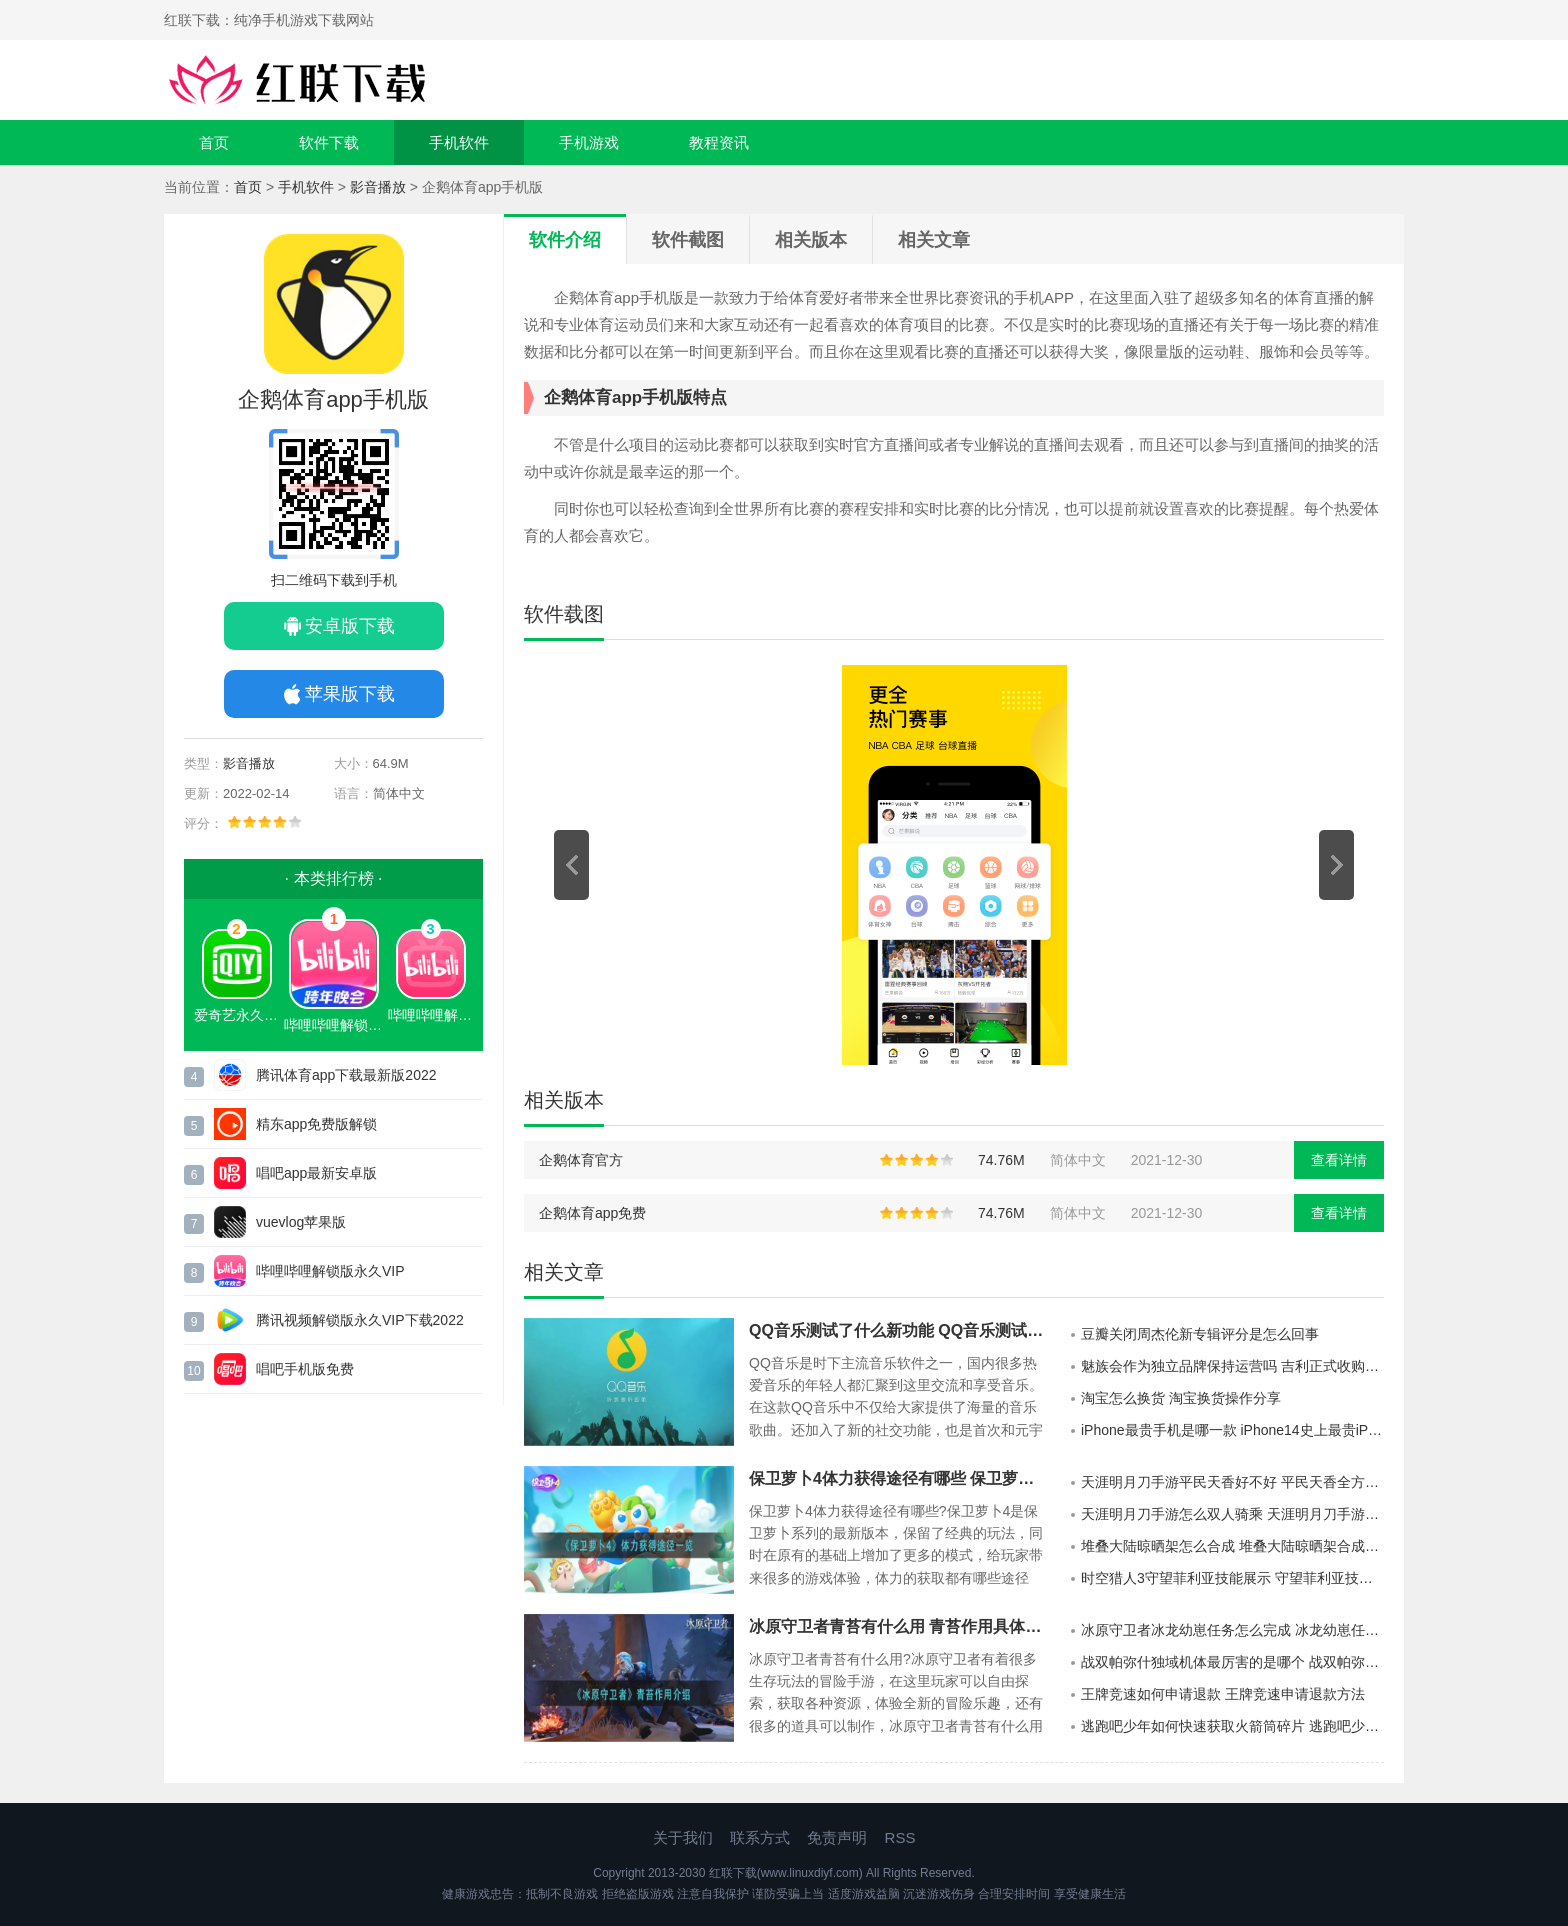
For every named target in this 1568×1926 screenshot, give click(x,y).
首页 (214, 142)
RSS (900, 1837)
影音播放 (378, 187)
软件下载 (329, 142)
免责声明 (837, 1837)
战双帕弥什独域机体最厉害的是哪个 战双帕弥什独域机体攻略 (1232, 1662)
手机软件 (459, 142)
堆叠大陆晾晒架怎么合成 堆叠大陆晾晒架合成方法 (1232, 1546)
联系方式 (760, 1837)
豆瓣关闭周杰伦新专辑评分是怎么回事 (1200, 1334)
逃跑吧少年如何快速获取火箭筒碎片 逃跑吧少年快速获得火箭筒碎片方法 (1232, 1726)
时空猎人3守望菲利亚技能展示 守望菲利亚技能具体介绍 (1232, 1578)
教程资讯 (719, 142)
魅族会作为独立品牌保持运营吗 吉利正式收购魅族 (1232, 1366)
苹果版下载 (350, 694)
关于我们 (683, 1837)
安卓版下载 (350, 626)
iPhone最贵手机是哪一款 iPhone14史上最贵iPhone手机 (1232, 1430)
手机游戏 (589, 142)
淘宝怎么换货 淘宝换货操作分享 (1181, 1398)
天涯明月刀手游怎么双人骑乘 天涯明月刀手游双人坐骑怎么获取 (1232, 1514)
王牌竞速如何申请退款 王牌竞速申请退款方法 (1223, 1694)
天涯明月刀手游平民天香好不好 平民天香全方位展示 (1232, 1482)
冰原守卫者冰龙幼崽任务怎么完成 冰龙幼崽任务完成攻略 (1232, 1630)
